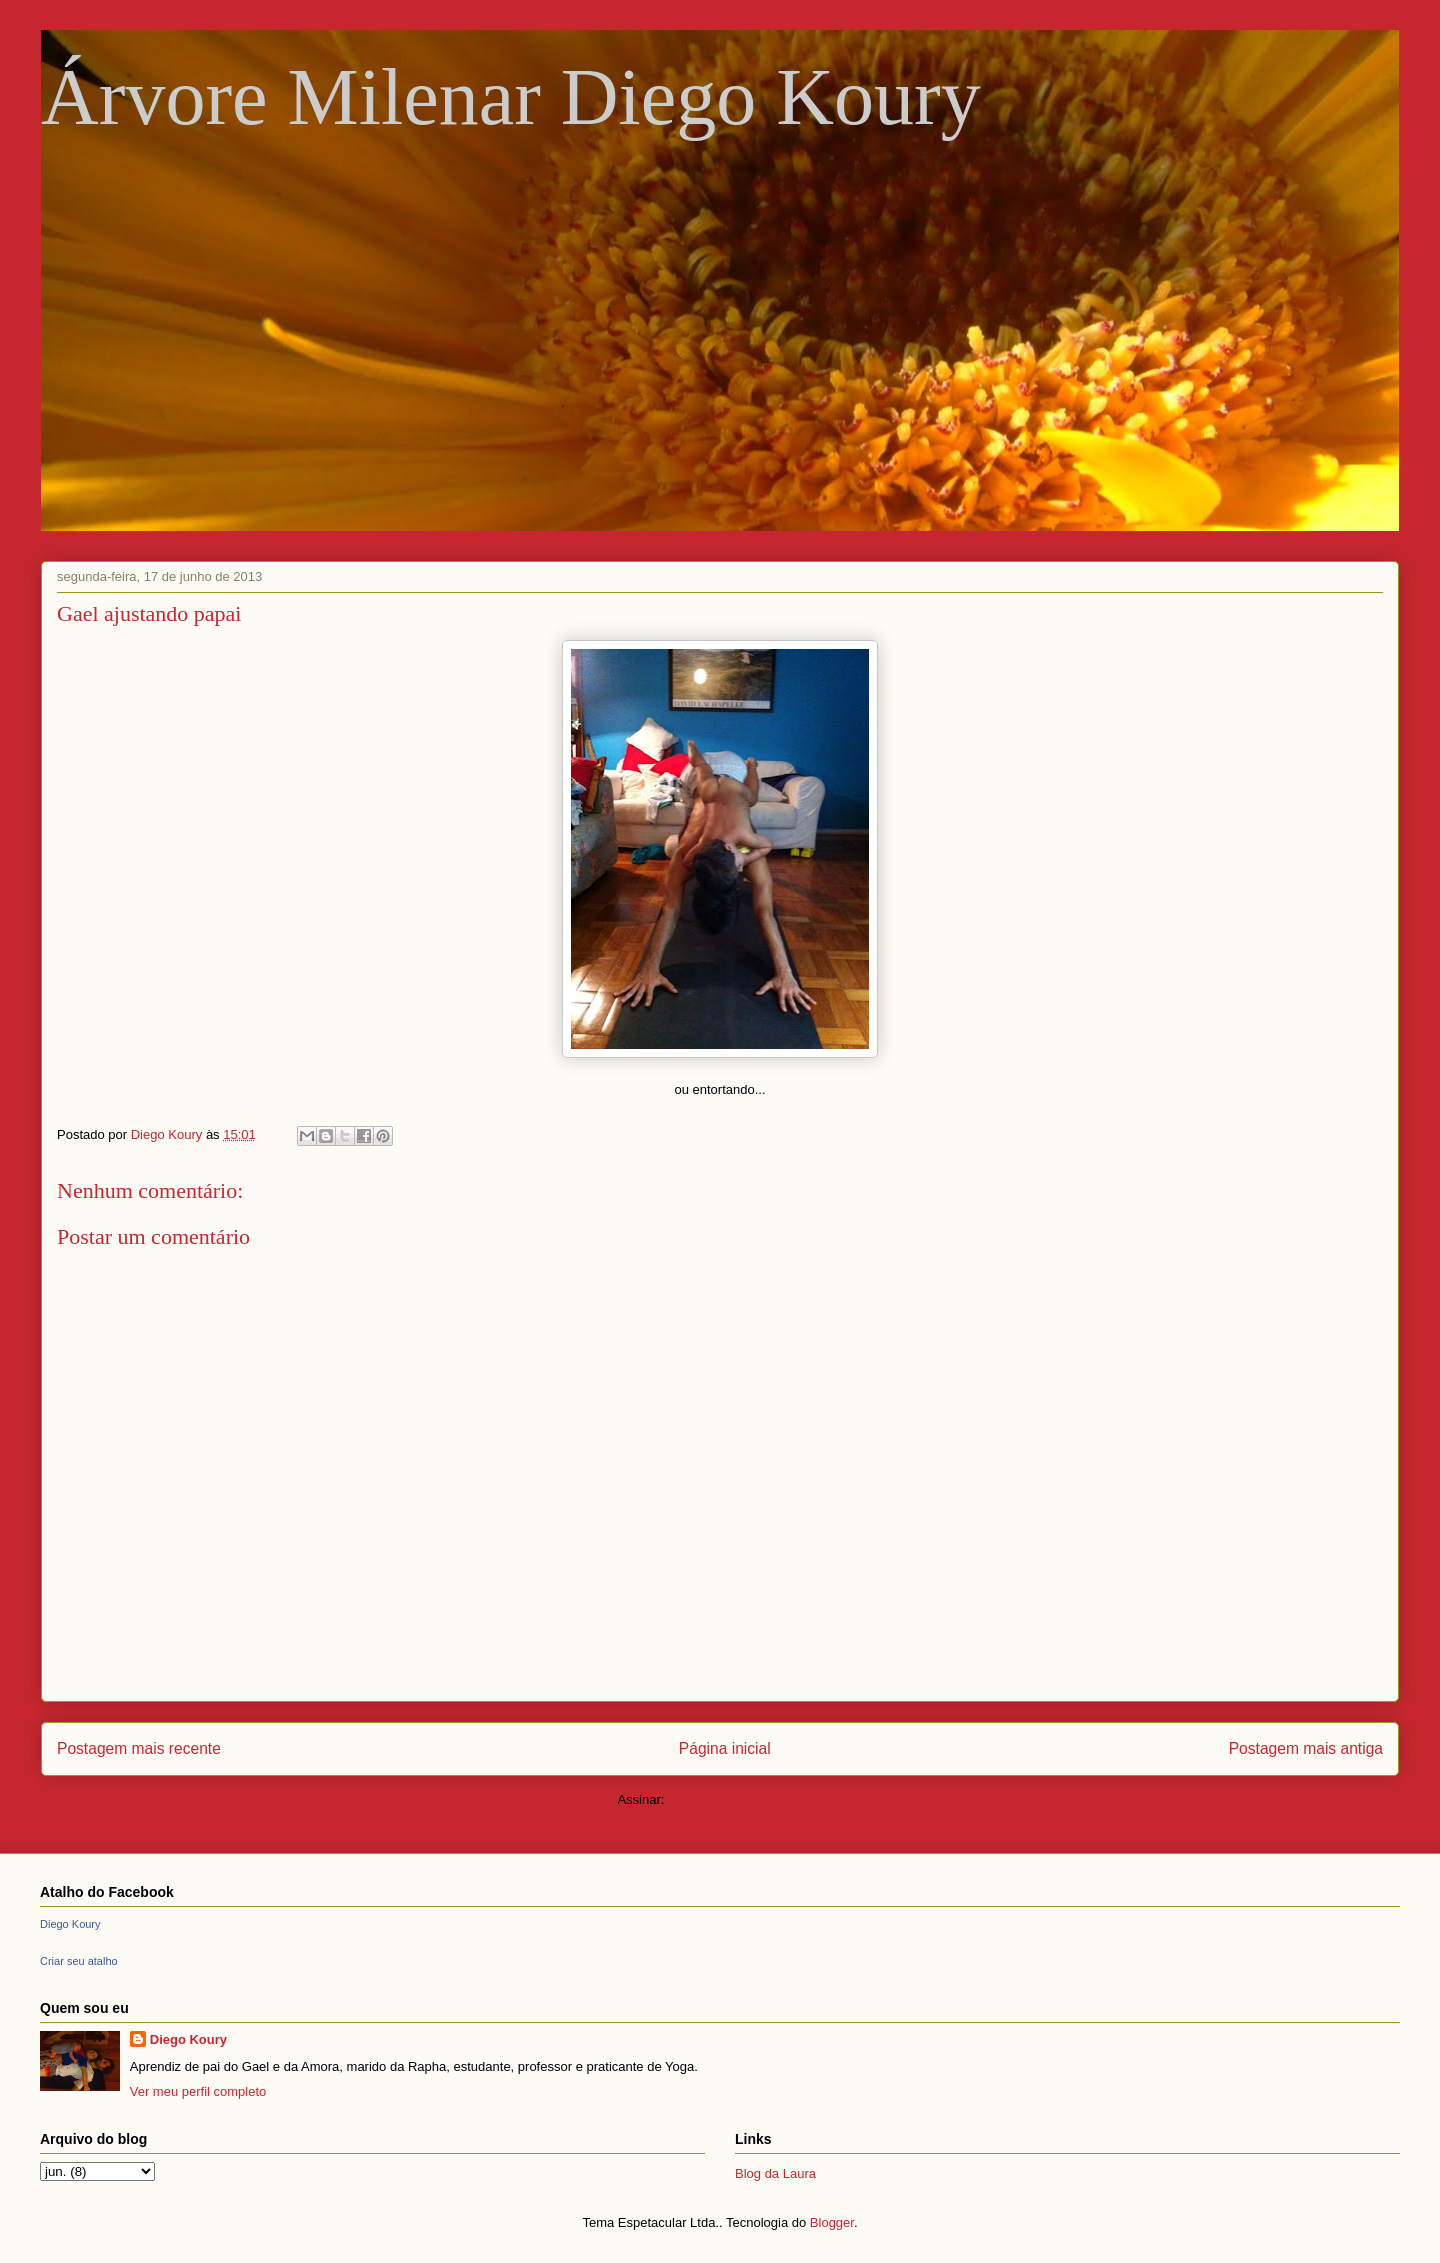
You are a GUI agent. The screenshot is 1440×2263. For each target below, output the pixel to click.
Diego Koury (70, 1924)
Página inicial (725, 1748)
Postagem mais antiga (1306, 1748)
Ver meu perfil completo (198, 2091)
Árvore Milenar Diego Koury (511, 97)
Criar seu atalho (79, 1961)
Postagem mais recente (139, 1748)
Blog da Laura (775, 2173)
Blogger (832, 2222)
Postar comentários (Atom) (745, 1799)
